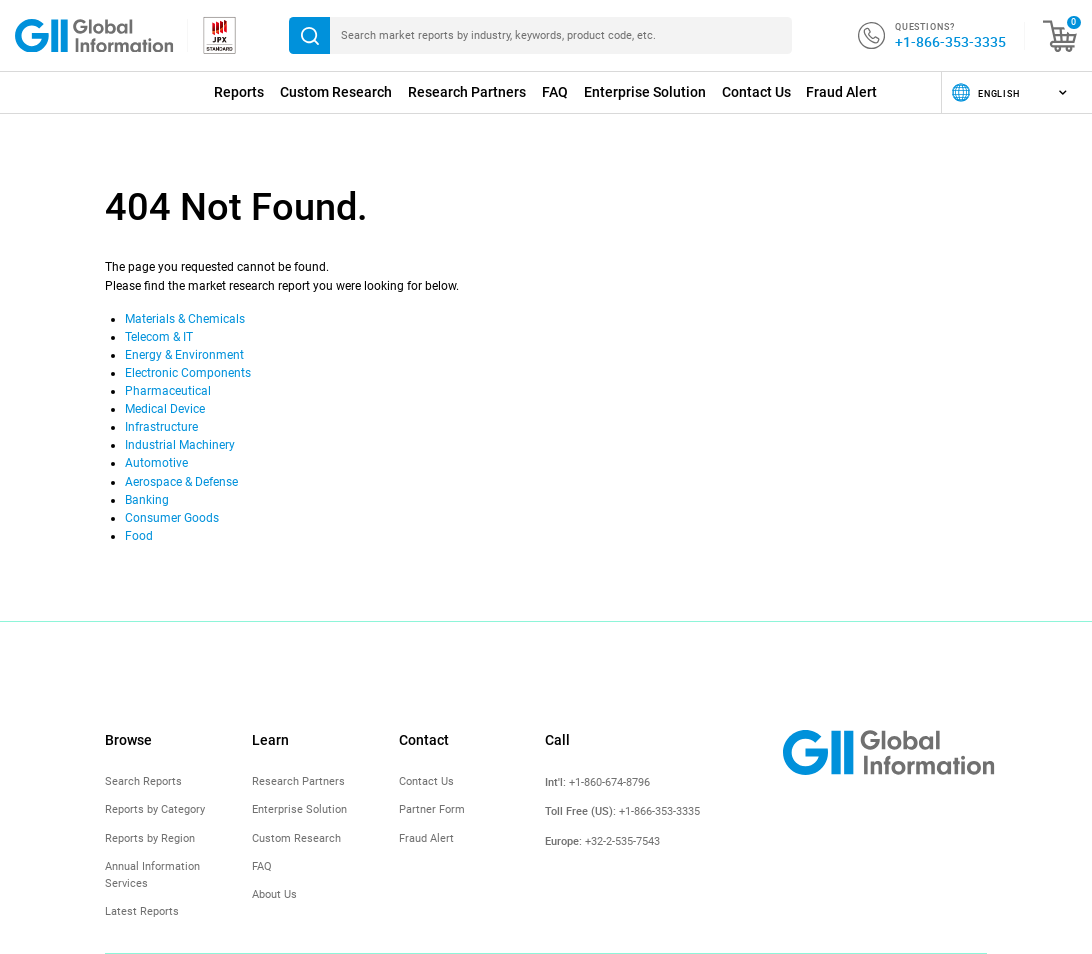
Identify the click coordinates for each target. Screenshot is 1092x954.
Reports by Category (155, 809)
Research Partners (467, 92)
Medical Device (165, 409)
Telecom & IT (159, 337)
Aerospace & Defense (181, 482)
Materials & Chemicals (185, 319)
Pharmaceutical (168, 391)
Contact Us (756, 92)
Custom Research (336, 92)
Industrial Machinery (180, 445)
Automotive (156, 463)
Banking (147, 500)
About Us (274, 894)
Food (139, 536)
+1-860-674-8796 (609, 782)
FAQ (555, 92)
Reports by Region (150, 838)
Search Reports (143, 781)
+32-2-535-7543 (622, 841)
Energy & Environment (184, 355)
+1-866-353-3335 (950, 42)
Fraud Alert (841, 92)
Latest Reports (142, 911)
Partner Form (432, 809)
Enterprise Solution (645, 92)
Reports (239, 92)
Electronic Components (188, 373)
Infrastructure (161, 427)
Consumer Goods (172, 518)
